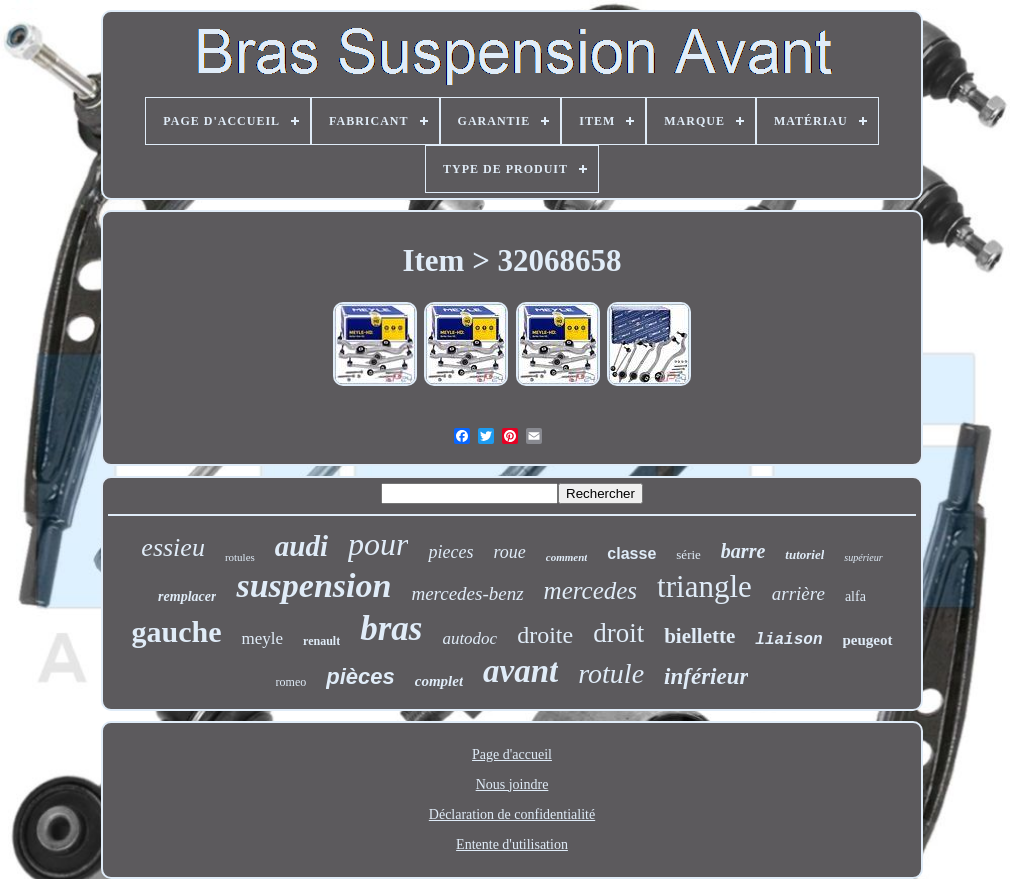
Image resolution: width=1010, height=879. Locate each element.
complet (439, 681)
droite (545, 635)
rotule (611, 673)
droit (618, 633)
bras (391, 628)
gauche (176, 631)
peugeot (868, 640)
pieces (450, 552)
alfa (855, 596)
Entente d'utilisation (512, 844)
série (688, 554)
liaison (788, 640)
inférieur (706, 676)
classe (631, 553)
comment (567, 557)
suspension (313, 585)
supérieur (863, 557)
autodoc (469, 638)
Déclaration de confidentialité (512, 814)
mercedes (590, 590)
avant (520, 671)
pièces (360, 676)
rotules (240, 557)
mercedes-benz (467, 593)
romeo (291, 682)
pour (378, 544)
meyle (262, 638)
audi (301, 546)
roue (509, 552)
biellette (699, 636)
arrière (798, 593)
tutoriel (804, 554)
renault (321, 641)
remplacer (187, 596)
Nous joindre (512, 784)
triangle (704, 586)
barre (743, 551)
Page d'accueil (512, 754)
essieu (173, 547)
